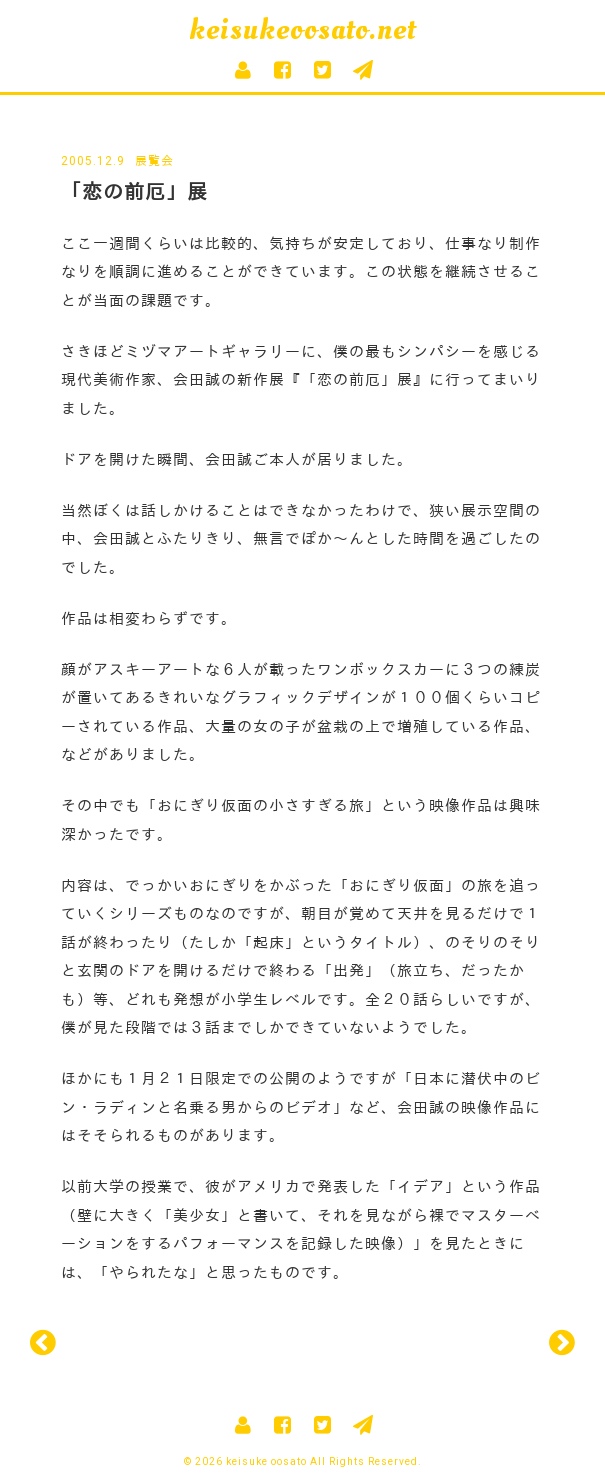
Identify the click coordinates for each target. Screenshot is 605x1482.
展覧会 (154, 161)
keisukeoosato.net (302, 29)
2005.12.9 (93, 161)
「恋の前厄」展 (134, 192)
